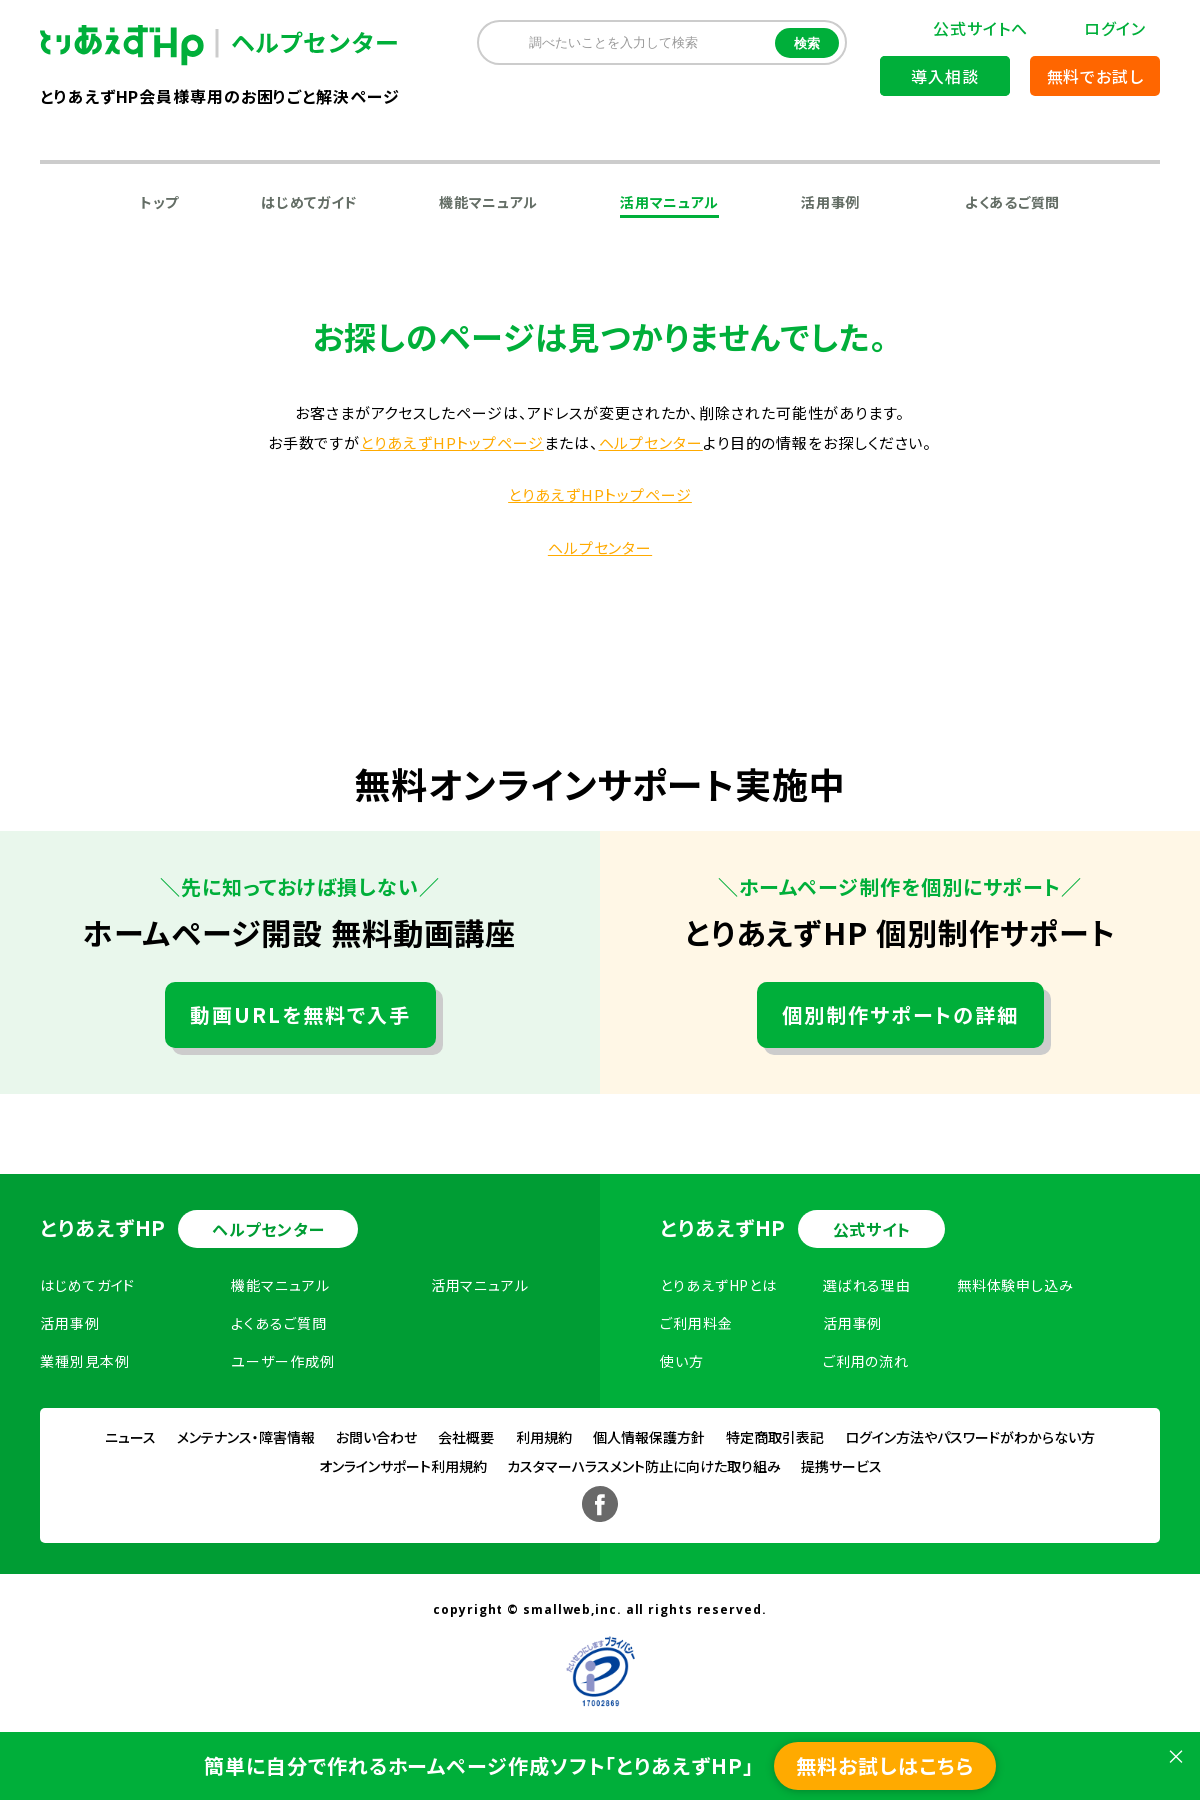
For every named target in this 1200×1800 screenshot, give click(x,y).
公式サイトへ (980, 28)
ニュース (130, 1437)
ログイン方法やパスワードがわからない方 (970, 1437)
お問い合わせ (376, 1437)
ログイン (1115, 28)
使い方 (682, 1361)
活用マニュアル (669, 202)
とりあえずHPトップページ (452, 442)
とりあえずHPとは (718, 1285)
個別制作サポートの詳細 (900, 1014)
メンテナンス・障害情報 (246, 1437)
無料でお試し (1095, 76)
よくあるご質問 (1012, 202)
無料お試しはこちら (885, 1765)
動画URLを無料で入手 (300, 1014)
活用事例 (830, 202)
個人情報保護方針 (649, 1437)
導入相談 (944, 76)
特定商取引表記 (775, 1437)
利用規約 (544, 1437)
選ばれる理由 (867, 1285)
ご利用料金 (696, 1323)
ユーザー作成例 (282, 1361)
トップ (159, 202)
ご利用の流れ (866, 1361)
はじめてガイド (309, 202)
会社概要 (466, 1437)
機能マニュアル (488, 202)
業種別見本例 (84, 1361)
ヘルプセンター (651, 442)
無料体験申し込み (1015, 1285)
